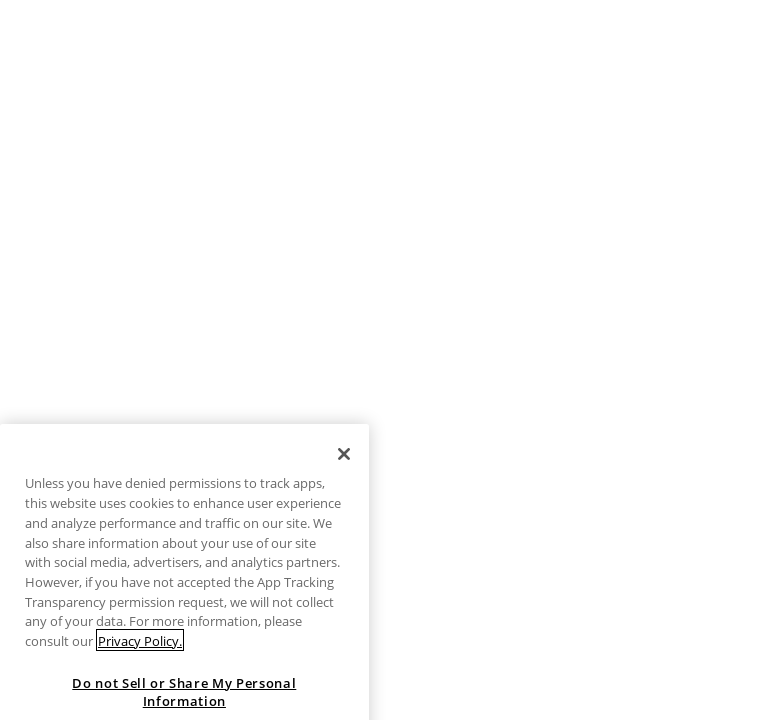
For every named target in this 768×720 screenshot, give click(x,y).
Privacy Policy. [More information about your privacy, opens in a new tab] (140, 657)
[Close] (344, 470)
